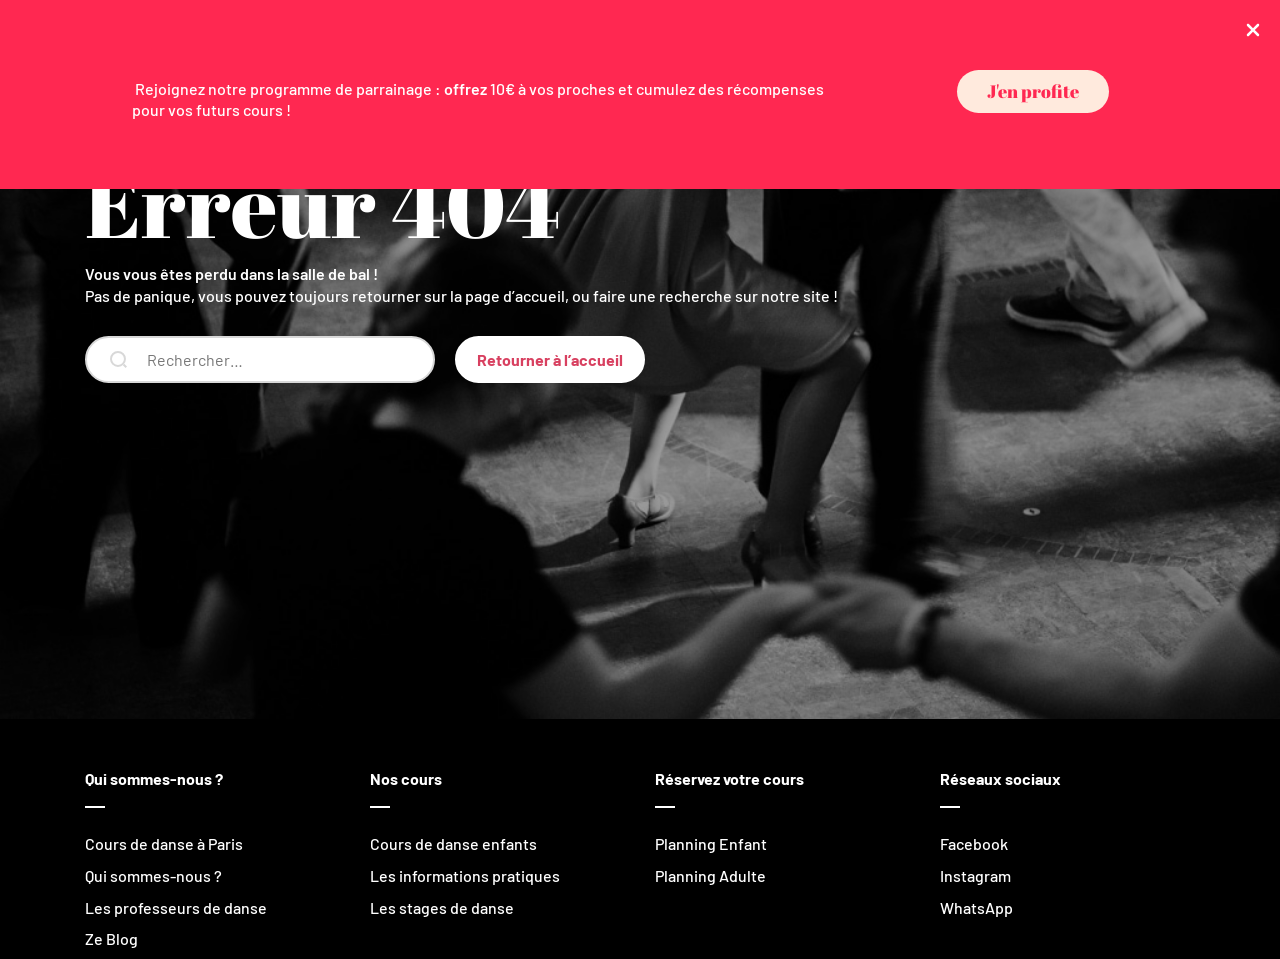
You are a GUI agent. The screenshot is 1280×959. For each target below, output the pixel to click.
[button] (1033, 91)
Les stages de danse (442, 907)
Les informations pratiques (465, 875)
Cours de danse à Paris (164, 843)
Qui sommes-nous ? (153, 875)
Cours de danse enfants (453, 843)
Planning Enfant (711, 843)
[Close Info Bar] (1253, 28)
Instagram (975, 875)
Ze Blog (111, 938)
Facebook (974, 843)
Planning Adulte (710, 875)
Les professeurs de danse (176, 907)
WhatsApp (976, 907)
